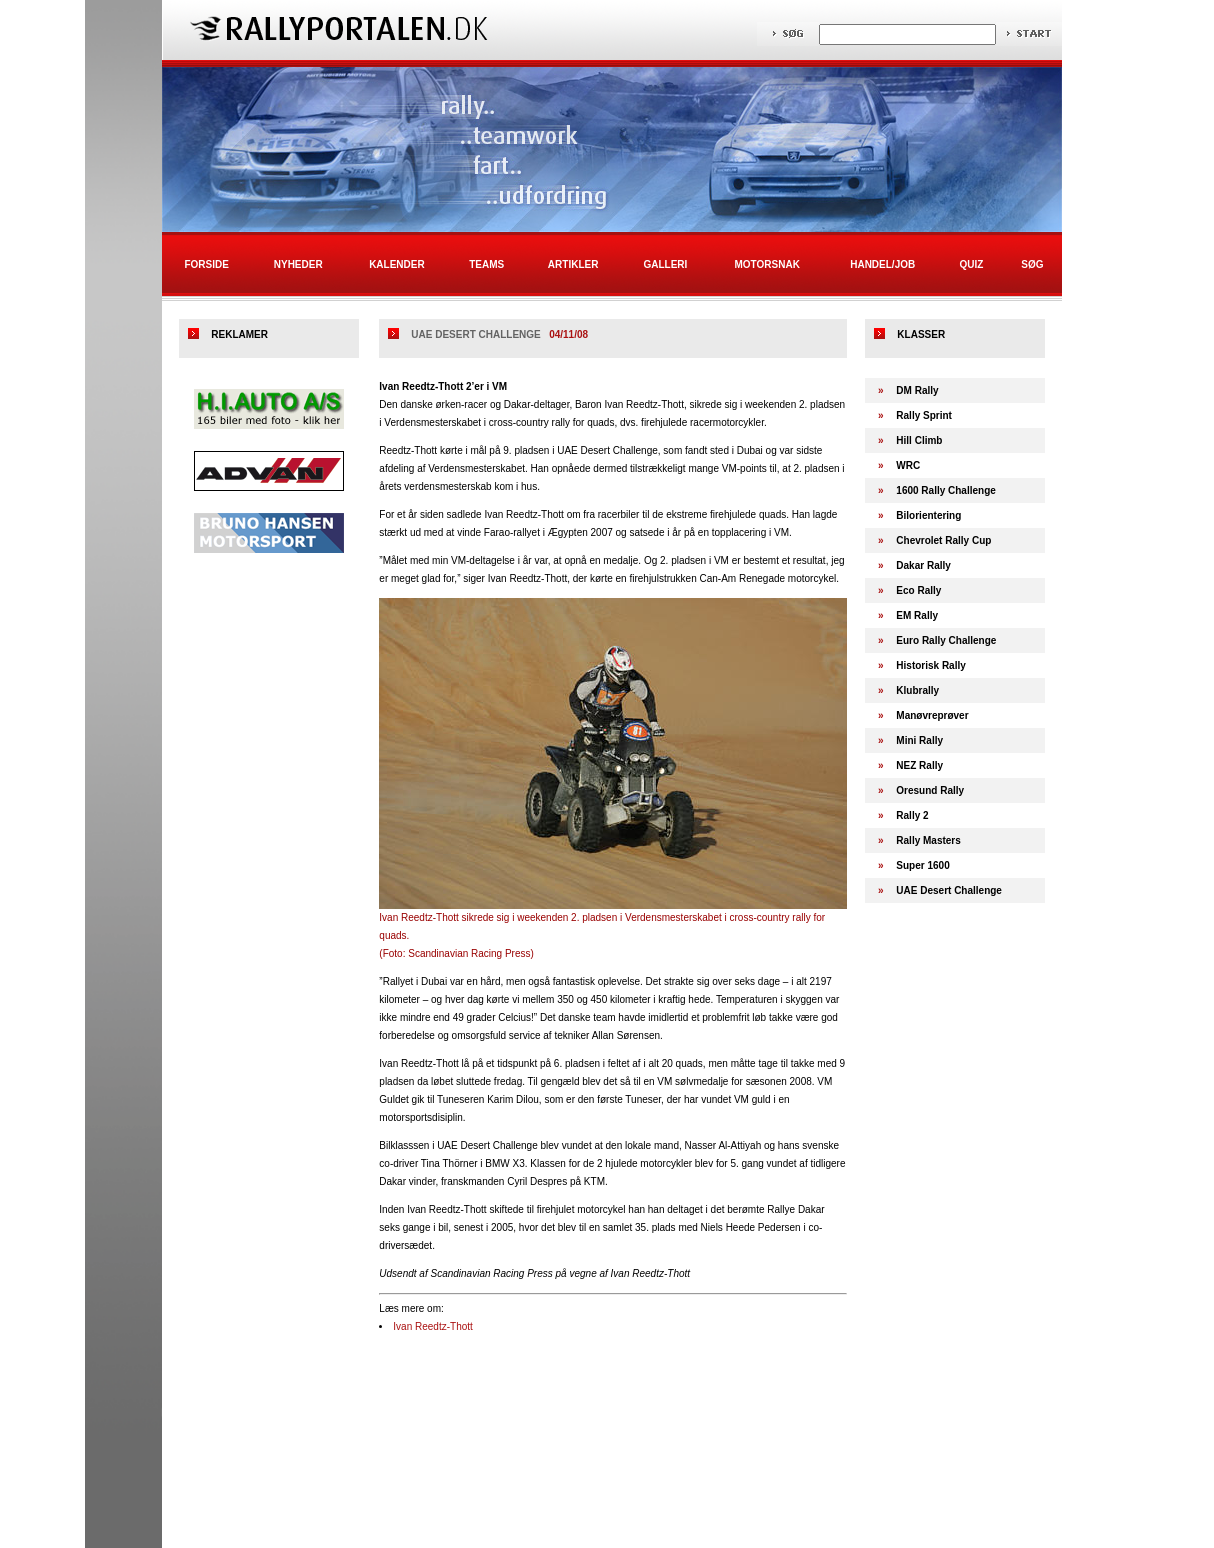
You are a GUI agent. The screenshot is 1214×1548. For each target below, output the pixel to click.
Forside (206, 264)
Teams (486, 264)
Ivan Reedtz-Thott (432, 1326)
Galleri (665, 264)
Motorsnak (767, 264)
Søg (1032, 264)
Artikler (573, 264)
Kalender (397, 264)
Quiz (971, 264)
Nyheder (298, 264)
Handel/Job (882, 264)
